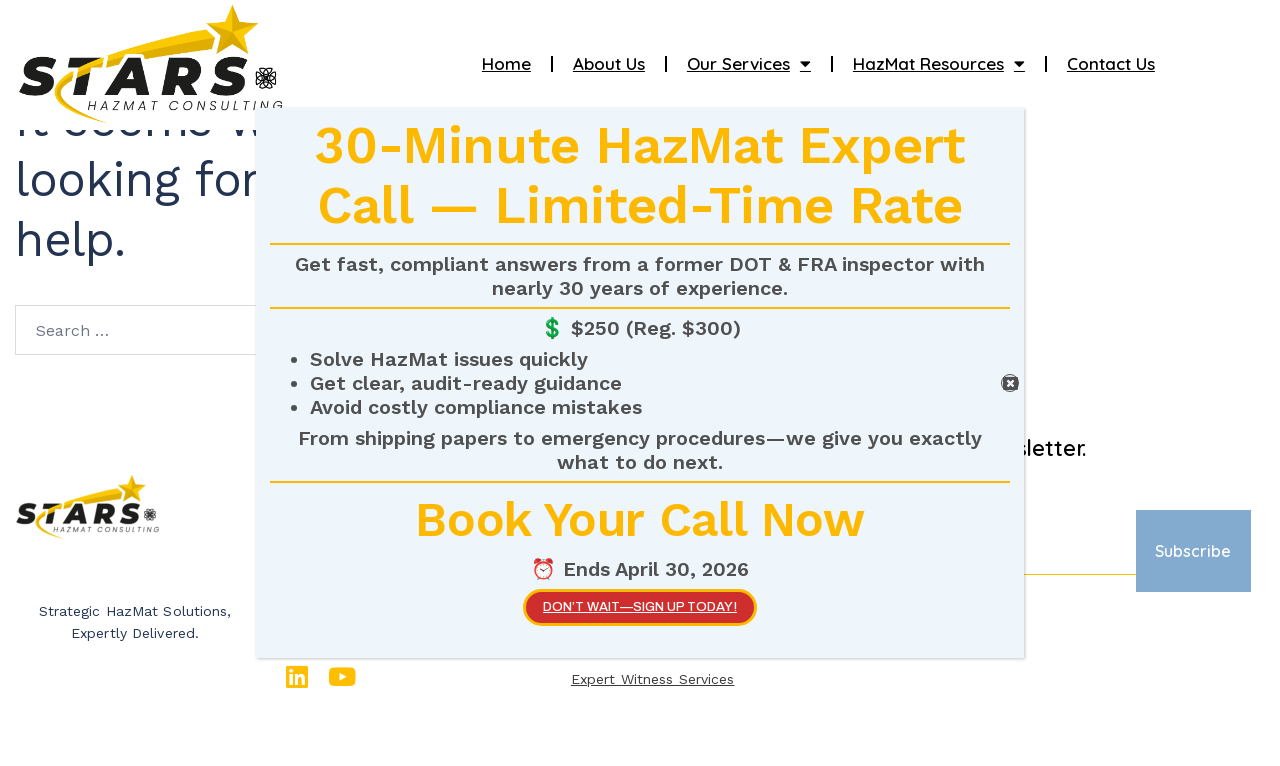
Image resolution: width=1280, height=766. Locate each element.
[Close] (1010, 383)
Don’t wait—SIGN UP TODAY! (640, 607)
